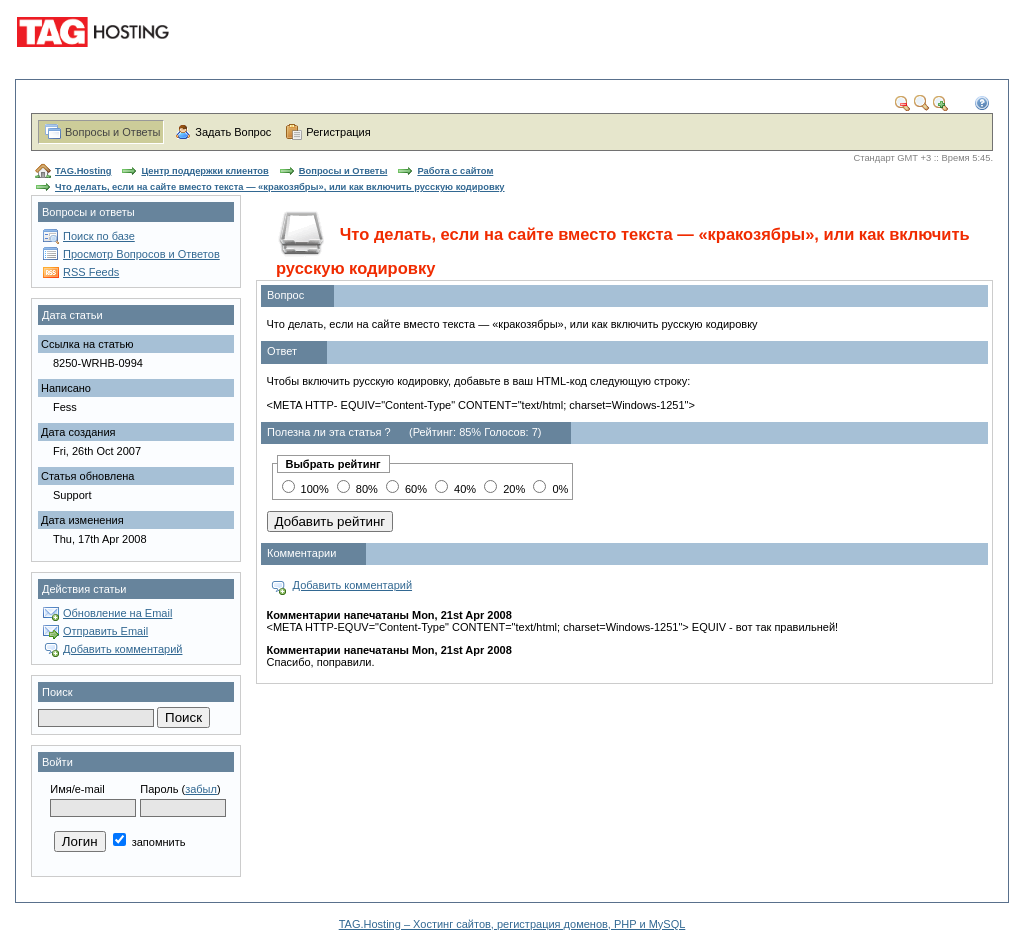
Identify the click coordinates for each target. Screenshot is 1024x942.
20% (504, 489)
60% (406, 489)
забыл (201, 789)
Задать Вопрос (233, 132)
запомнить (149, 842)
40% (455, 489)
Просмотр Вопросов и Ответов (141, 254)
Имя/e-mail (77, 789)
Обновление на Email (117, 613)
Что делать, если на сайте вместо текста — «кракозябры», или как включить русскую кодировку (280, 187)
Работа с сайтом (455, 171)
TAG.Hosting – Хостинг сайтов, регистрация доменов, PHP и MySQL (512, 924)
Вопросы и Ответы (112, 132)
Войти (57, 762)
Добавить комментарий (122, 649)
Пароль (159, 789)
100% (305, 489)
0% (550, 489)
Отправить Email (105, 631)
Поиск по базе (99, 236)
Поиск (57, 692)
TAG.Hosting (83, 171)
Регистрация (338, 132)
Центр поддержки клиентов (204, 171)
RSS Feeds (91, 272)
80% (357, 489)
